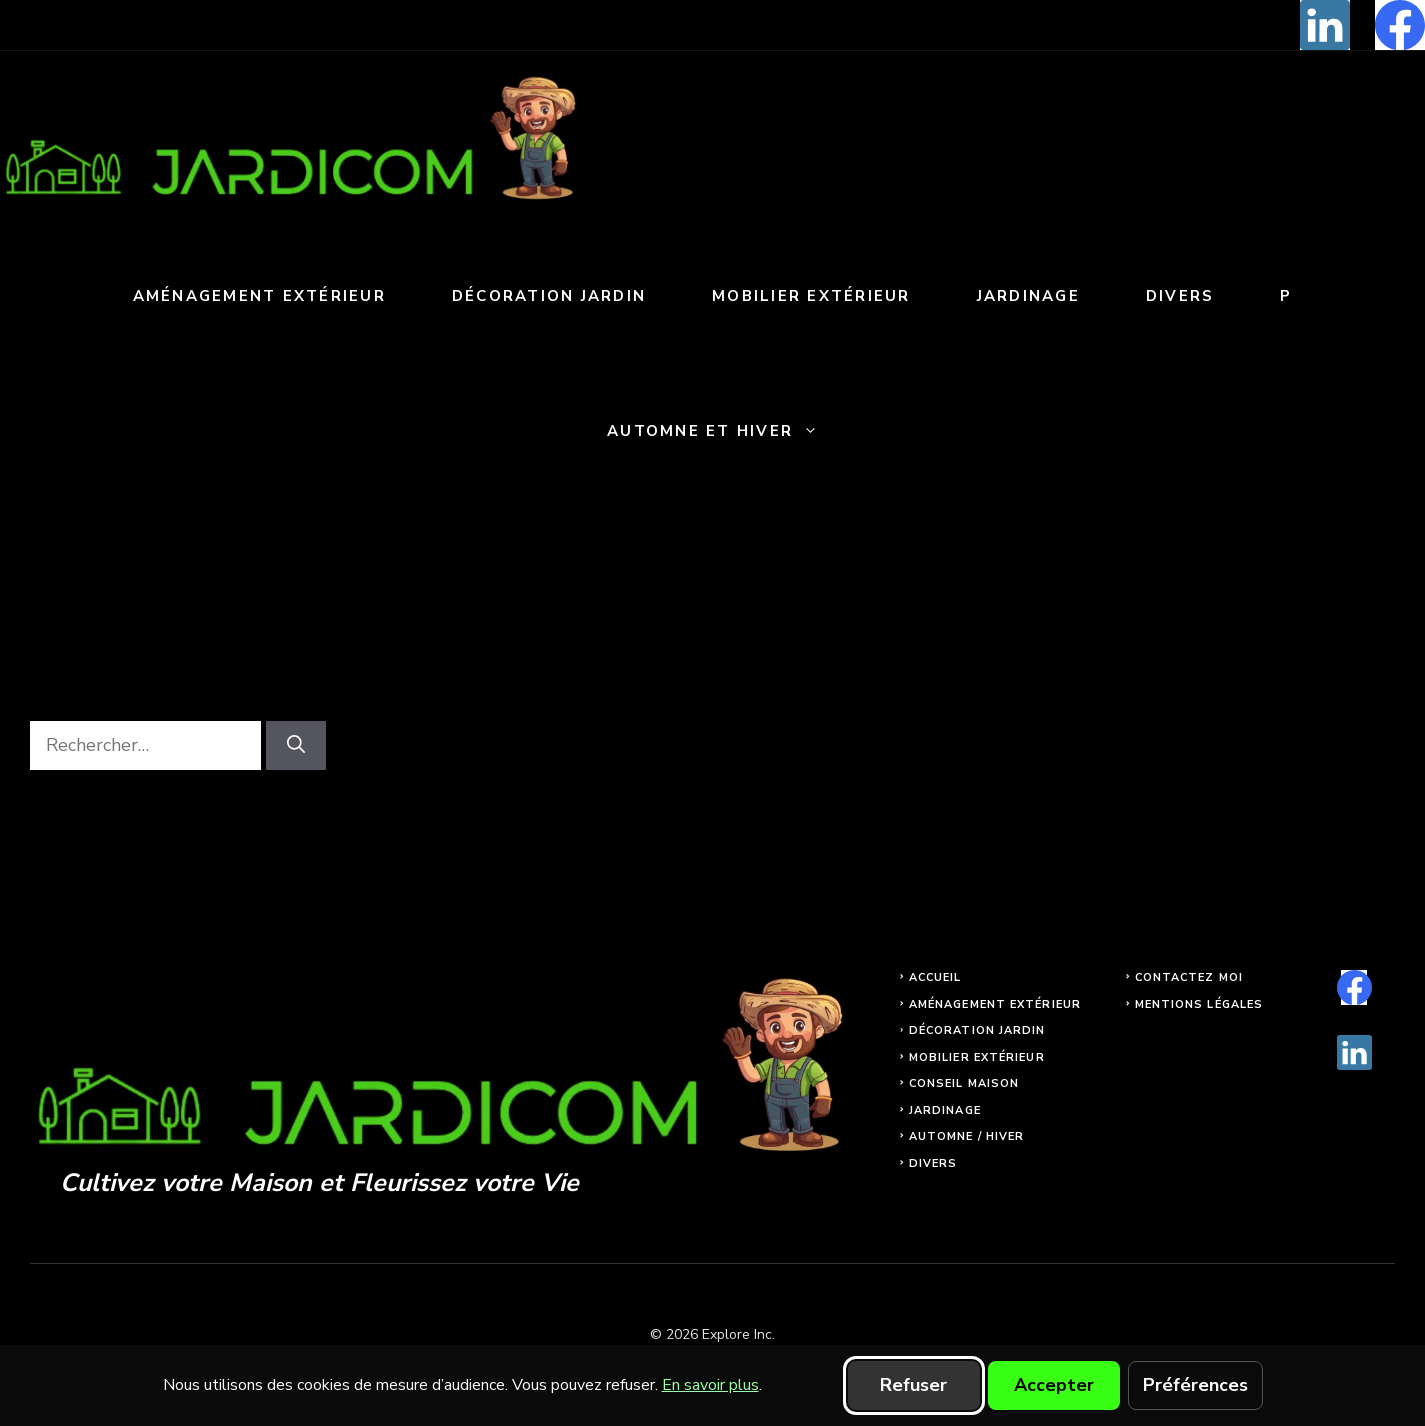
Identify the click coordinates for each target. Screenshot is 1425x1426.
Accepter (1054, 1385)
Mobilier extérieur (811, 296)
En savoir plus (710, 1385)
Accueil (935, 977)
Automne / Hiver (967, 1136)
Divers (1180, 296)
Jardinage (1028, 296)
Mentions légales (1199, 1004)
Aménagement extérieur (259, 296)
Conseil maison (964, 1083)
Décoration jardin (549, 296)
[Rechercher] (296, 745)
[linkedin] (1325, 25)
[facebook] (1400, 25)
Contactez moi (1189, 977)
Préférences (1195, 1385)
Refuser (913, 1385)
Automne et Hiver (729, 431)
